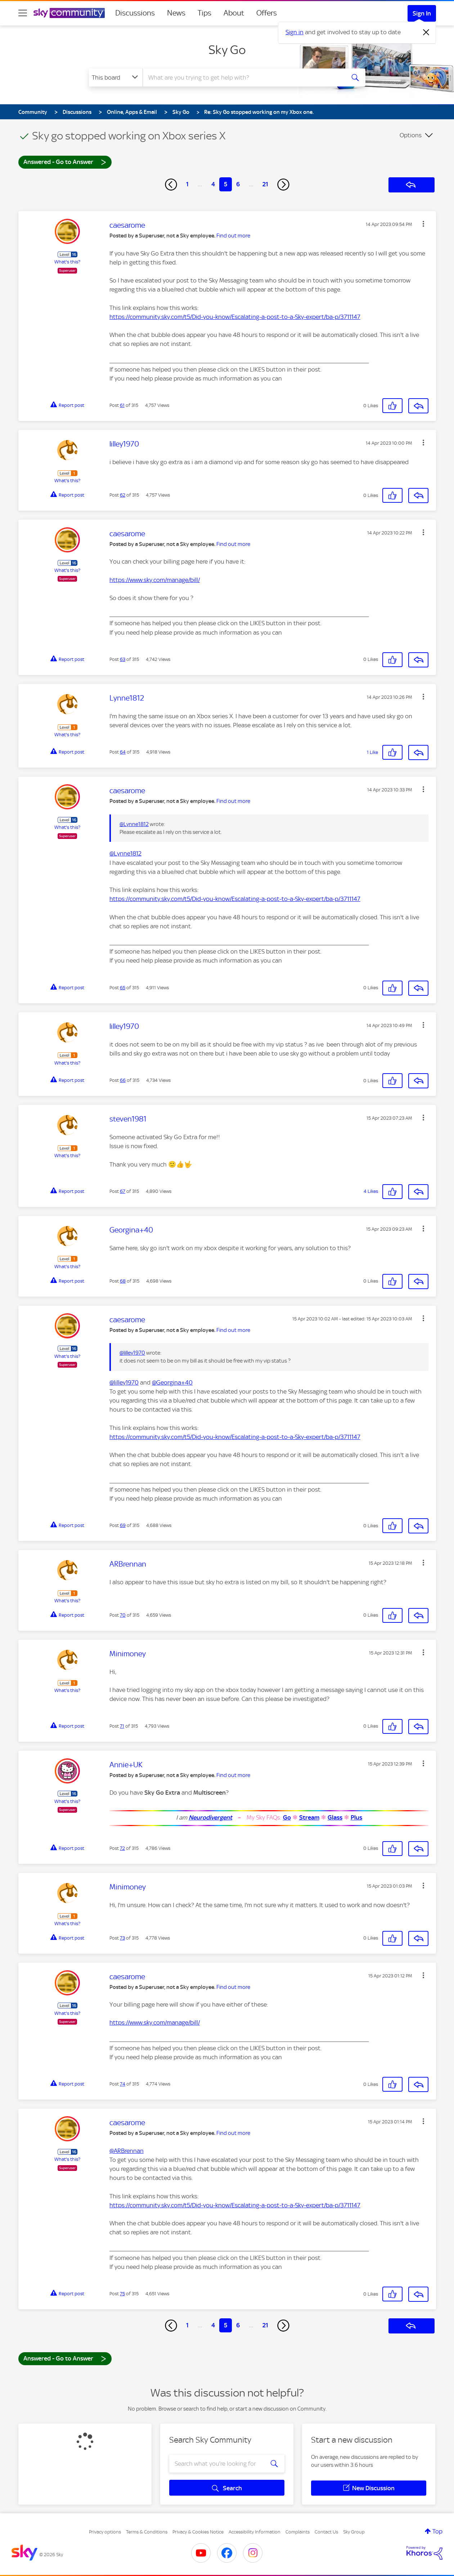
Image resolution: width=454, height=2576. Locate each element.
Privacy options (105, 2532)
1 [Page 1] (187, 184)
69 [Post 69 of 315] (123, 1525)
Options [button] (411, 135)
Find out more (233, 235)
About (234, 13)
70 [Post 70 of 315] (123, 1615)
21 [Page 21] (265, 184)
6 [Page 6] (238, 184)
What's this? (67, 262)
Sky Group (354, 2532)
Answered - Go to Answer (64, 162)
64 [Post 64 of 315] (123, 752)
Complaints (298, 2532)
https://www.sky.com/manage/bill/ (154, 579)
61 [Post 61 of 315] (122, 405)
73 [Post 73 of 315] (122, 1938)
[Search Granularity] (116, 77)
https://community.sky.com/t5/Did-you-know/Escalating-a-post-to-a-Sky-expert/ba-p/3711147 (234, 316)
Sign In (422, 13)
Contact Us (326, 2532)
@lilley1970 (132, 1353)
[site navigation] (22, 13)
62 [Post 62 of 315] (122, 495)
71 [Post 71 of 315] (122, 1726)
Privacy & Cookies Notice (198, 2532)
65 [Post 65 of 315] (122, 987)
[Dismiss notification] (426, 32)
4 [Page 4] (213, 184)
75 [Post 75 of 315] (122, 2293)
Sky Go (227, 50)
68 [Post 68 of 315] (123, 1281)
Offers (266, 13)
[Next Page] (283, 184)
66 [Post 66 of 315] (123, 1080)
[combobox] (243, 77)
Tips (204, 13)
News (176, 13)
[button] (423, 224)
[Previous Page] (171, 184)
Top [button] (437, 2531)
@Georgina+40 (172, 1382)
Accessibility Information (254, 2532)
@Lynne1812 (134, 824)
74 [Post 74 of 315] (122, 2084)
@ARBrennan (126, 2150)
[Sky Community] (69, 13)
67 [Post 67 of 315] (122, 1191)
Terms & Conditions (146, 2532)
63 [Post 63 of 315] (122, 659)
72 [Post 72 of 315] (122, 1848)
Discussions (135, 13)
